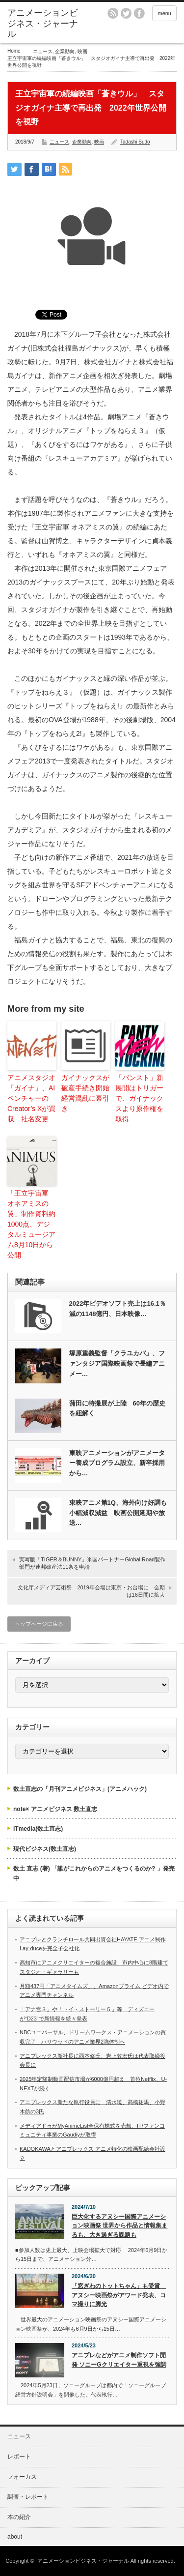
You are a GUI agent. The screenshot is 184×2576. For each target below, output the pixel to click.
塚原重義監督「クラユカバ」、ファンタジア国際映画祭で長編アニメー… (117, 1363)
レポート (19, 2456)
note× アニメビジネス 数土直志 (55, 1809)
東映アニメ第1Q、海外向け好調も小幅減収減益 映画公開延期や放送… (118, 1513)
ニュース (43, 51)
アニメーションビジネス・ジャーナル (42, 23)
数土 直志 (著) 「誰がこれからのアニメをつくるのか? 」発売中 (94, 1873)
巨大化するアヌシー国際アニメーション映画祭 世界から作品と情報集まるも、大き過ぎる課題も (119, 2225)
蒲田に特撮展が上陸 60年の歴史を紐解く (117, 1408)
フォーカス (22, 2476)
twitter (126, 13)
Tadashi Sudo (135, 142)
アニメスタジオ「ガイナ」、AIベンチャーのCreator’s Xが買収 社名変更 (31, 1098)
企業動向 (65, 51)
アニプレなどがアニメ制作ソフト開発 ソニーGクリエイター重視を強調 (119, 2360)
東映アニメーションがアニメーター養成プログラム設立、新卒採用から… (117, 1463)
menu (164, 13)
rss (112, 13)
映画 (82, 51)
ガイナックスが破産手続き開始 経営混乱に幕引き (85, 1093)
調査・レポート (28, 2496)
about (14, 2536)
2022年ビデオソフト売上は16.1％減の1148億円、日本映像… (117, 1308)
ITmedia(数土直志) (38, 1828)
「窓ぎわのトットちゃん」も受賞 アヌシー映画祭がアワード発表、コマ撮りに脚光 (119, 2295)
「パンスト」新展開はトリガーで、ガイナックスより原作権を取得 (139, 1098)
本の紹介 (19, 2517)
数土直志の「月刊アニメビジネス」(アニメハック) (80, 1789)
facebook (139, 13)
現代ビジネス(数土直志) (44, 1848)
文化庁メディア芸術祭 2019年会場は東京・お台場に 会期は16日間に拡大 (91, 1591)
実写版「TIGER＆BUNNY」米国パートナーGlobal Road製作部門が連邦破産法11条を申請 (92, 1563)
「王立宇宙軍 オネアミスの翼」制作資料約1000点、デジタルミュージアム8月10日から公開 (31, 1224)
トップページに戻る (39, 1624)
